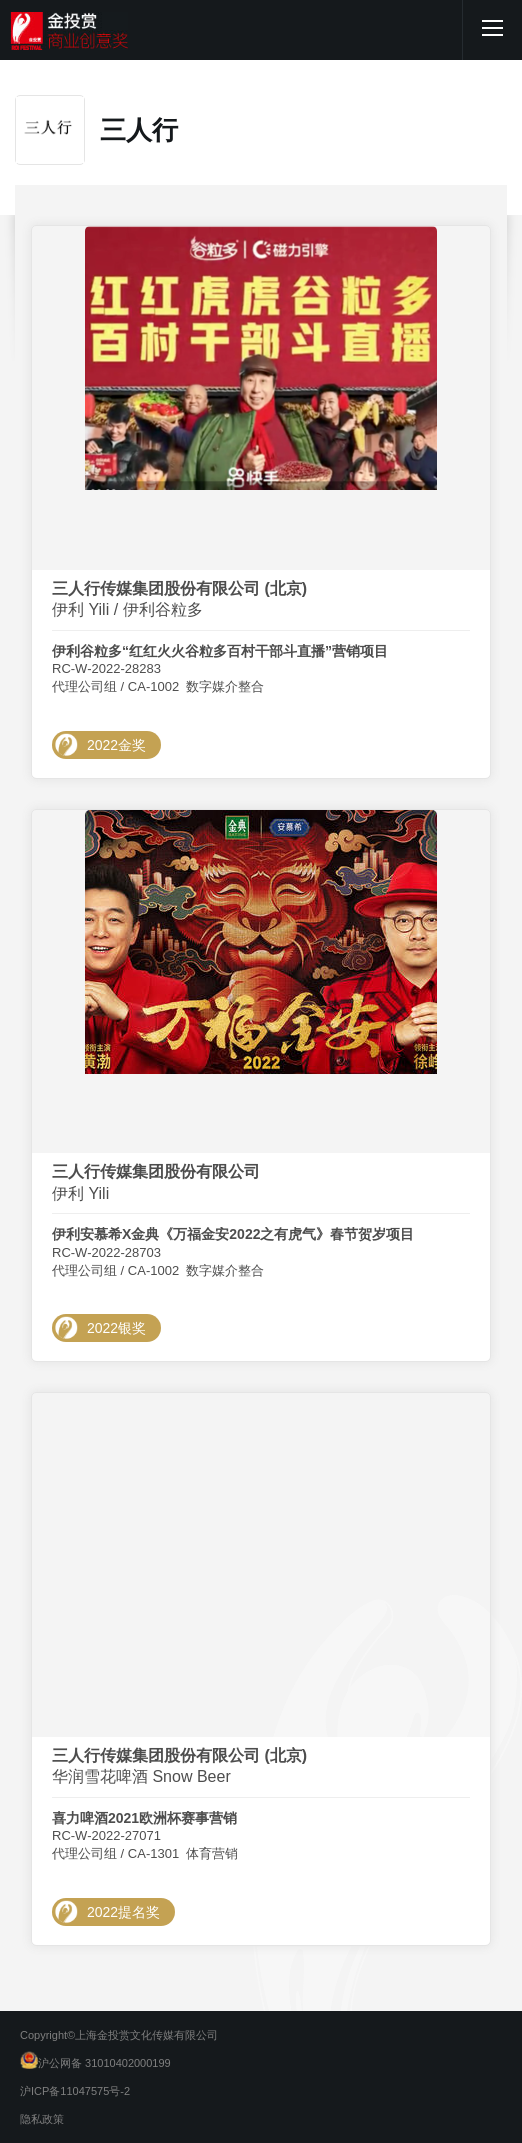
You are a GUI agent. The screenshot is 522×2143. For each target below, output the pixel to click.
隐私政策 (42, 2119)
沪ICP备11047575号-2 (75, 2091)
